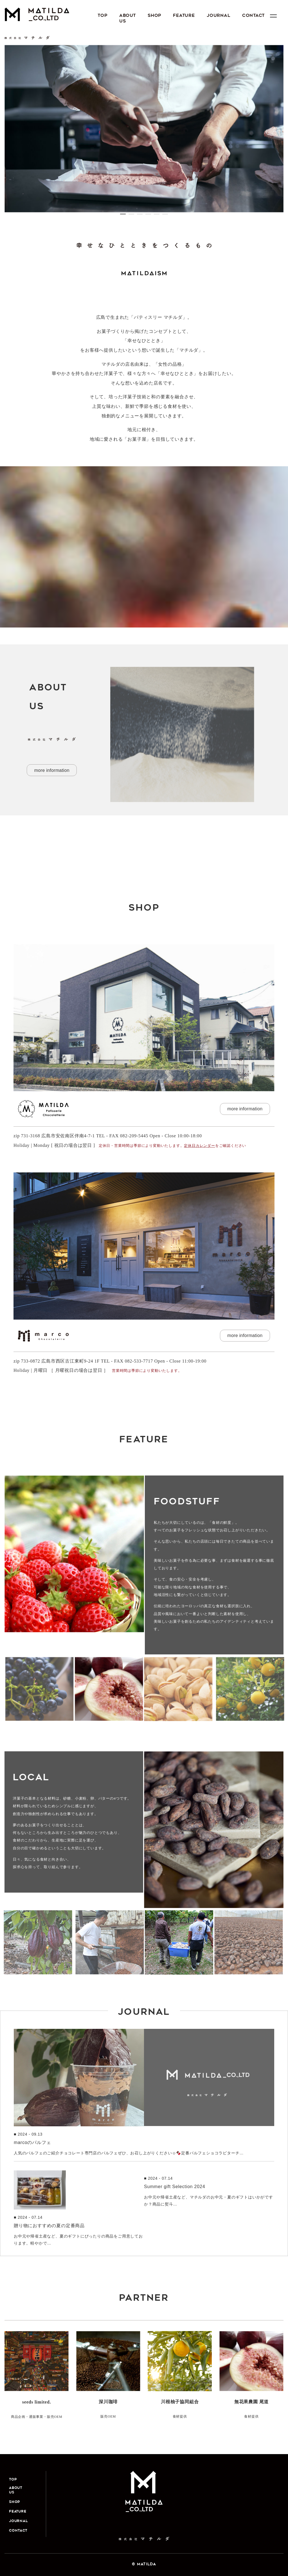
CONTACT (264, 16)
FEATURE (190, 16)
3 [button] (140, 216)
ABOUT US (130, 19)
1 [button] (123, 216)
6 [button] (165, 216)
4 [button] (148, 216)
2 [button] (131, 216)
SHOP (158, 16)
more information (51, 770)
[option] (144, 128)
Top (103, 16)
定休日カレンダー (199, 1146)
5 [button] (156, 216)
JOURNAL (227, 16)
